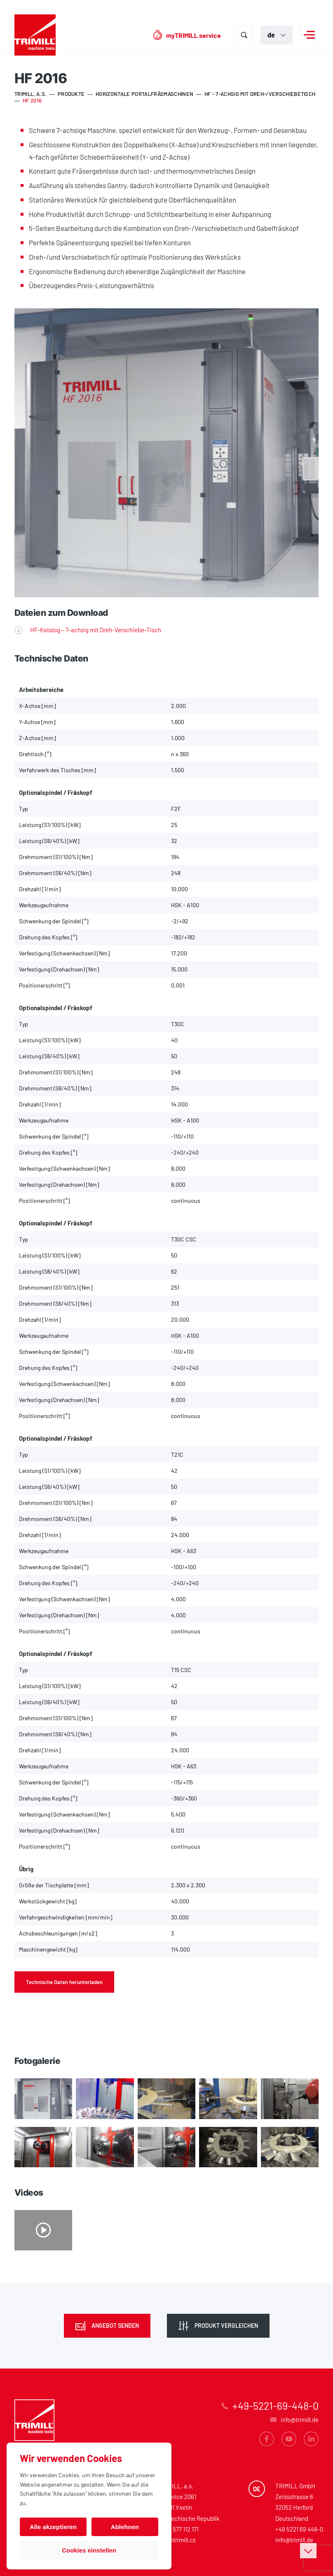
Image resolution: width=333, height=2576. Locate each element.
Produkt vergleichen (226, 2325)
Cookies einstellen (89, 2550)
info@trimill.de (294, 2539)
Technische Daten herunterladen (64, 1982)
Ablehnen (125, 2526)
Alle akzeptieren (53, 2526)
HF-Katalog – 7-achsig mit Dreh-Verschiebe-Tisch (95, 630)
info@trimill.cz (177, 2539)
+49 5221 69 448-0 (299, 2529)
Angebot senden (115, 2325)
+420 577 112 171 (178, 2529)
